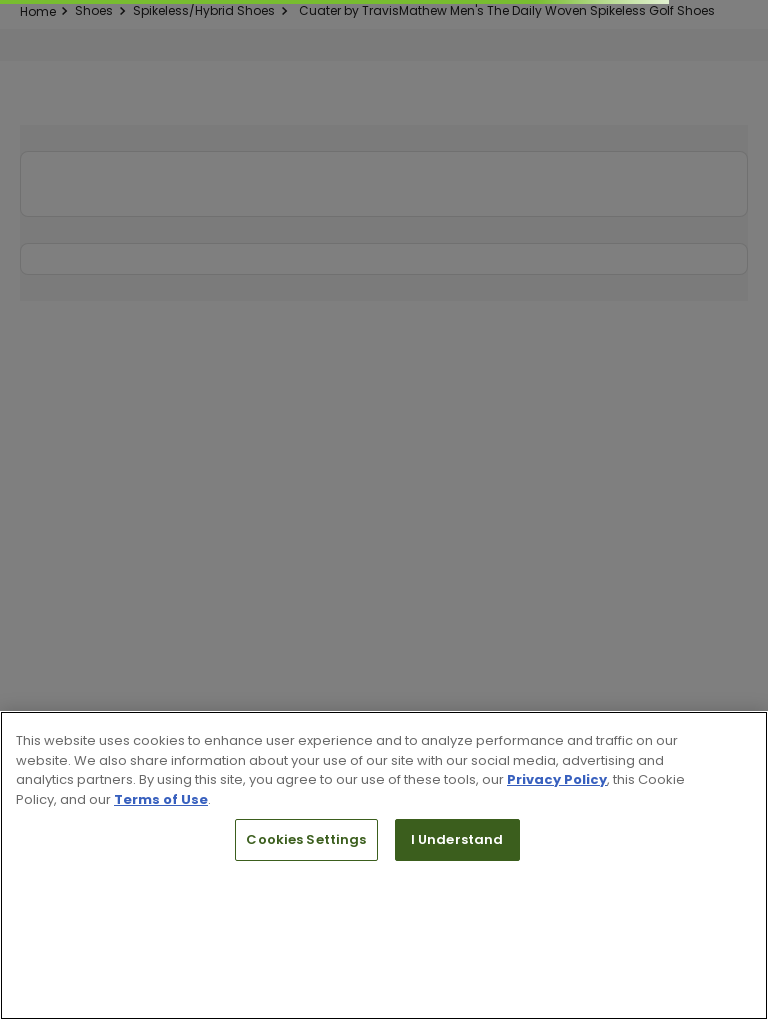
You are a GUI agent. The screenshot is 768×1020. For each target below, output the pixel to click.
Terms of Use (161, 799)
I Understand (457, 839)
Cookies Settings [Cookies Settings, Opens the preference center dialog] (306, 839)
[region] (384, 865)
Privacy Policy (557, 779)
